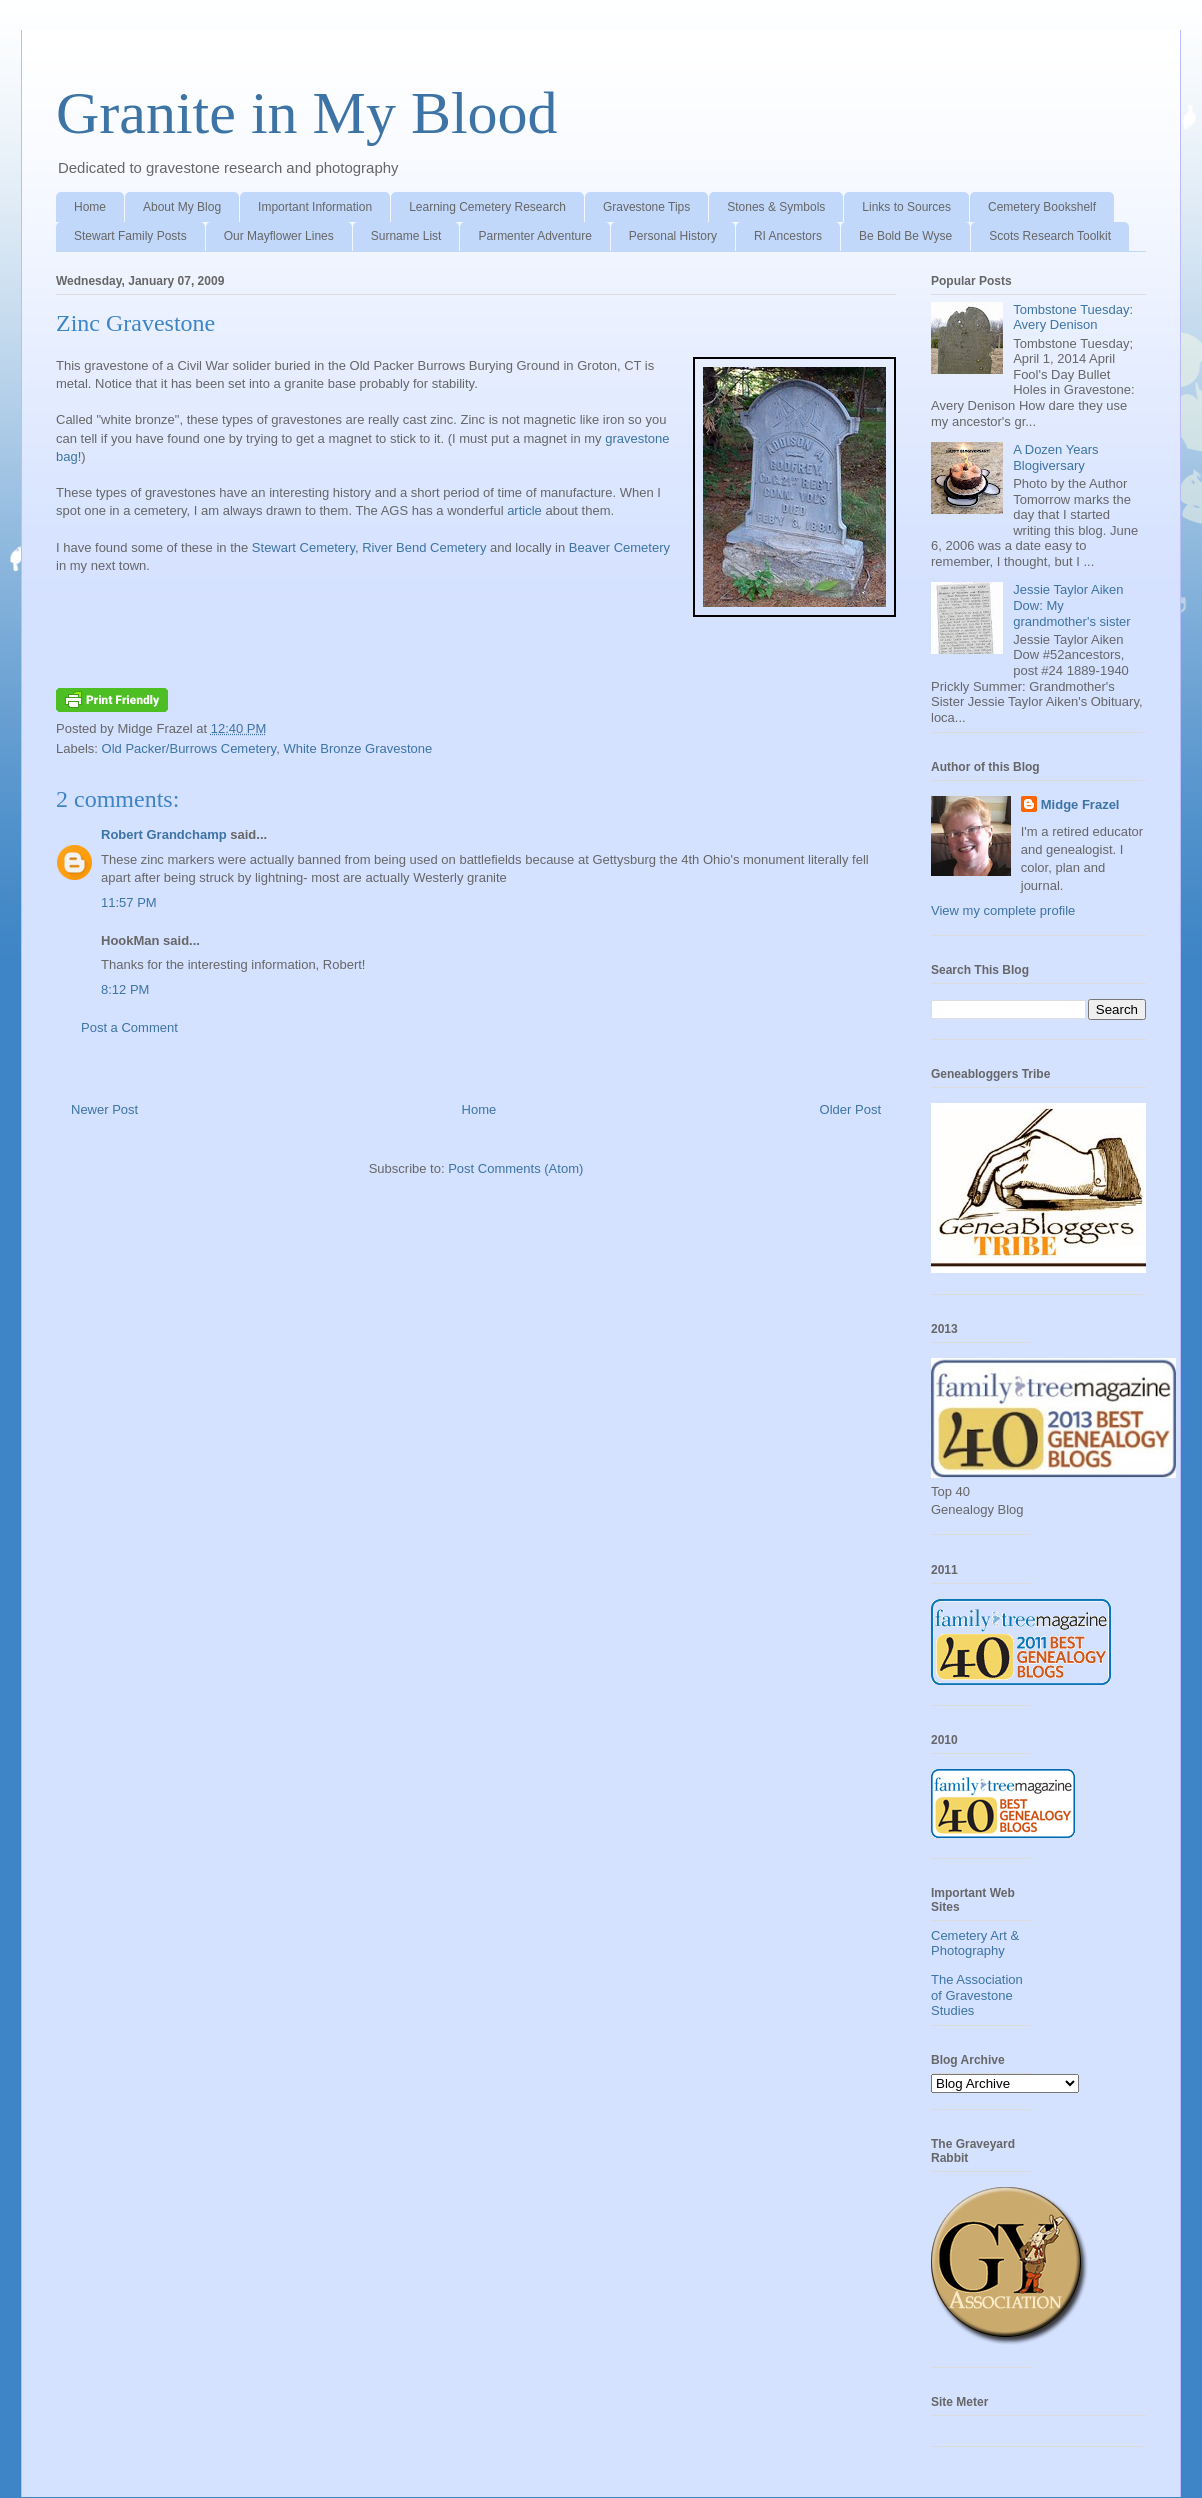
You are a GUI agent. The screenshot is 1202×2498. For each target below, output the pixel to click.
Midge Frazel (1080, 804)
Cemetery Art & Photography (975, 1943)
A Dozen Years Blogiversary (1055, 457)
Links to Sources (906, 207)
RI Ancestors (788, 236)
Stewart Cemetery (303, 547)
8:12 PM (125, 989)
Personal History (673, 236)
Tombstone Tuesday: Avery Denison (1073, 317)
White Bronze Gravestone (357, 748)
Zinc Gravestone (135, 323)
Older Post (850, 1109)
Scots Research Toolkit (1050, 236)
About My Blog (182, 207)
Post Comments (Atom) (515, 1168)
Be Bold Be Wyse (905, 236)
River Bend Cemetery (424, 547)
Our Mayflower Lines (279, 236)
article (524, 510)
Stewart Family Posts (130, 236)
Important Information (315, 207)
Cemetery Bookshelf (1042, 207)
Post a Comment (129, 1027)
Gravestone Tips (646, 207)
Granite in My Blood (307, 113)
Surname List (406, 236)
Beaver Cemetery (619, 547)
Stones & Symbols (776, 207)
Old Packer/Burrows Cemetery (189, 748)
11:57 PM (129, 902)
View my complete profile (1003, 910)
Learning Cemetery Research (487, 207)
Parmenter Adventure (534, 236)
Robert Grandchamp (164, 834)
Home (90, 207)
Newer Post (104, 1109)
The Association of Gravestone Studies (977, 1995)
